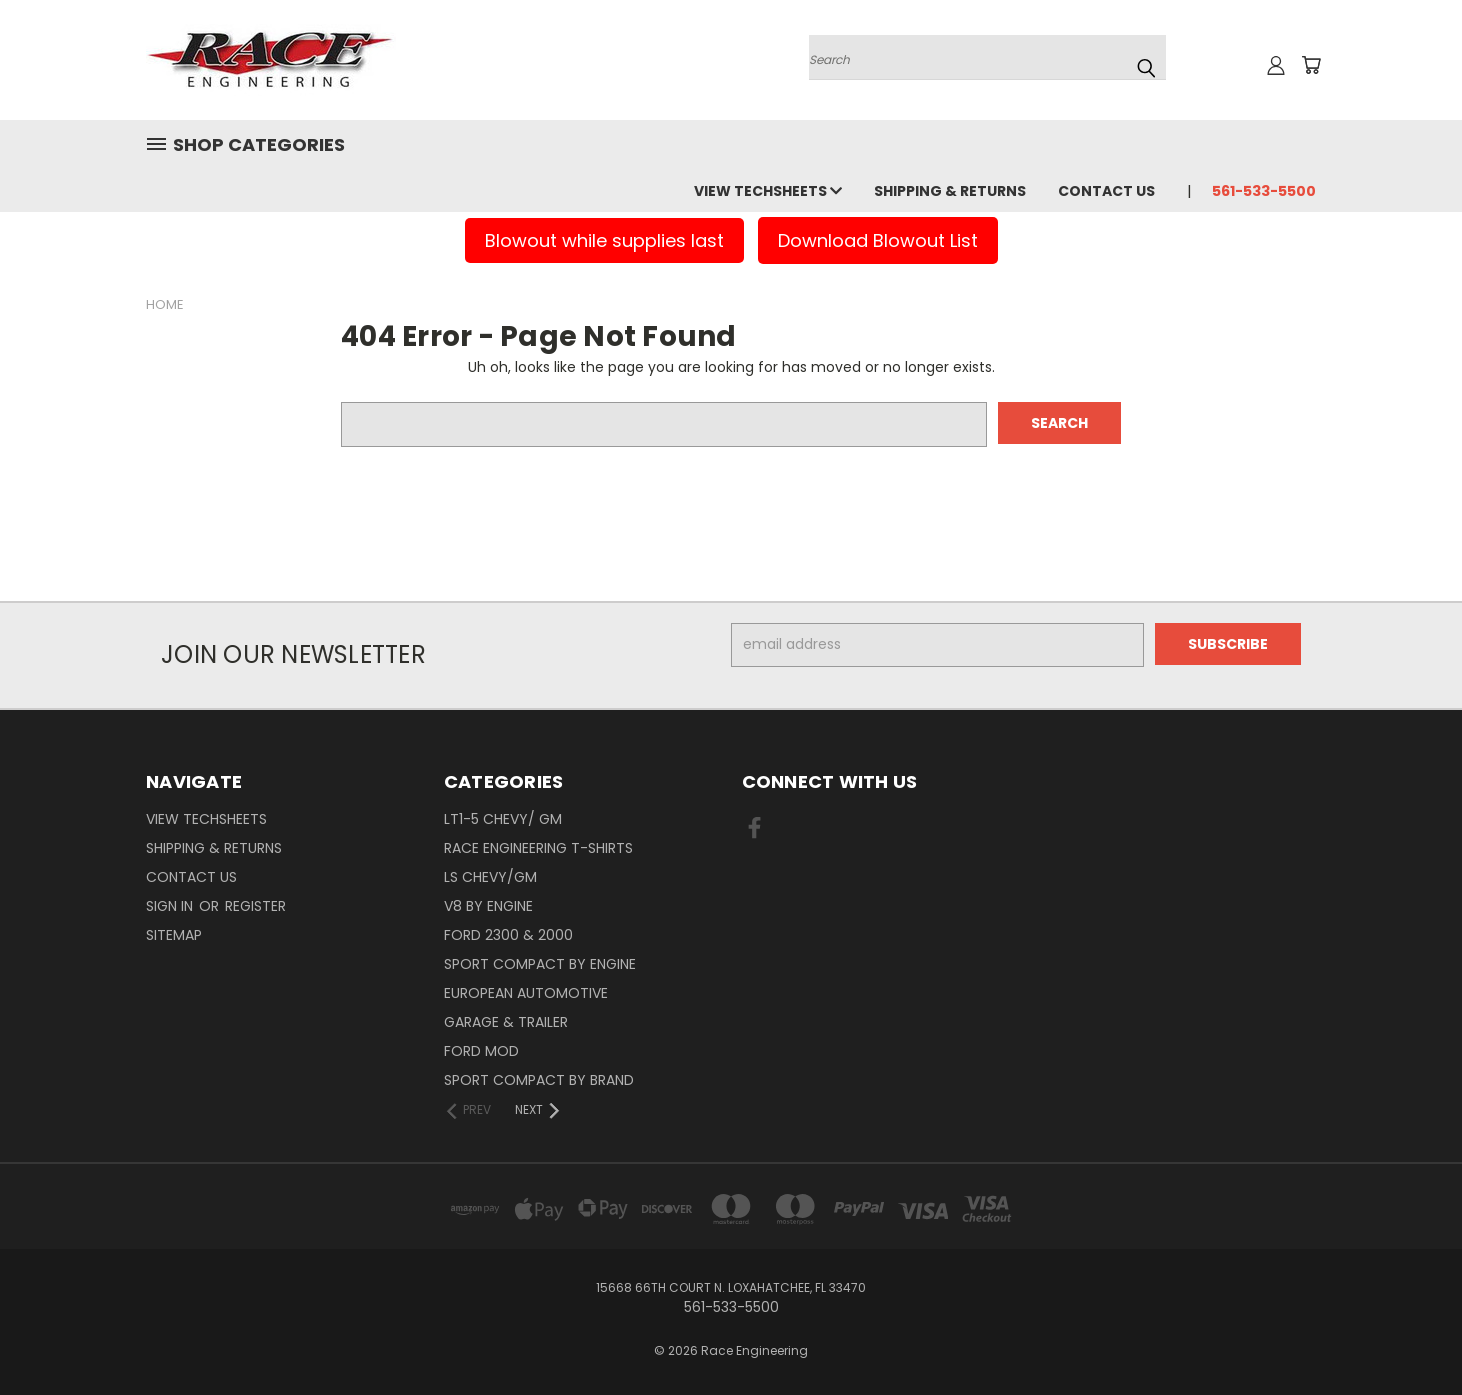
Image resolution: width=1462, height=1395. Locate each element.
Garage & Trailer (506, 1022)
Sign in (171, 906)
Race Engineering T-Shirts (538, 848)
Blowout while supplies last (604, 240)
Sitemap (174, 935)
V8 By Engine (488, 906)
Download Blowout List (878, 240)
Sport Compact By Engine (540, 964)
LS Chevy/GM (490, 877)
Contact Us (1106, 191)
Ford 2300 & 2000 (508, 935)
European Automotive (526, 993)
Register (255, 906)
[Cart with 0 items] (1311, 65)
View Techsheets (768, 191)
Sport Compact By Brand (539, 1080)
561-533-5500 (1264, 191)
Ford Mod (481, 1051)
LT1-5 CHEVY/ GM (503, 819)
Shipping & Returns (950, 191)
